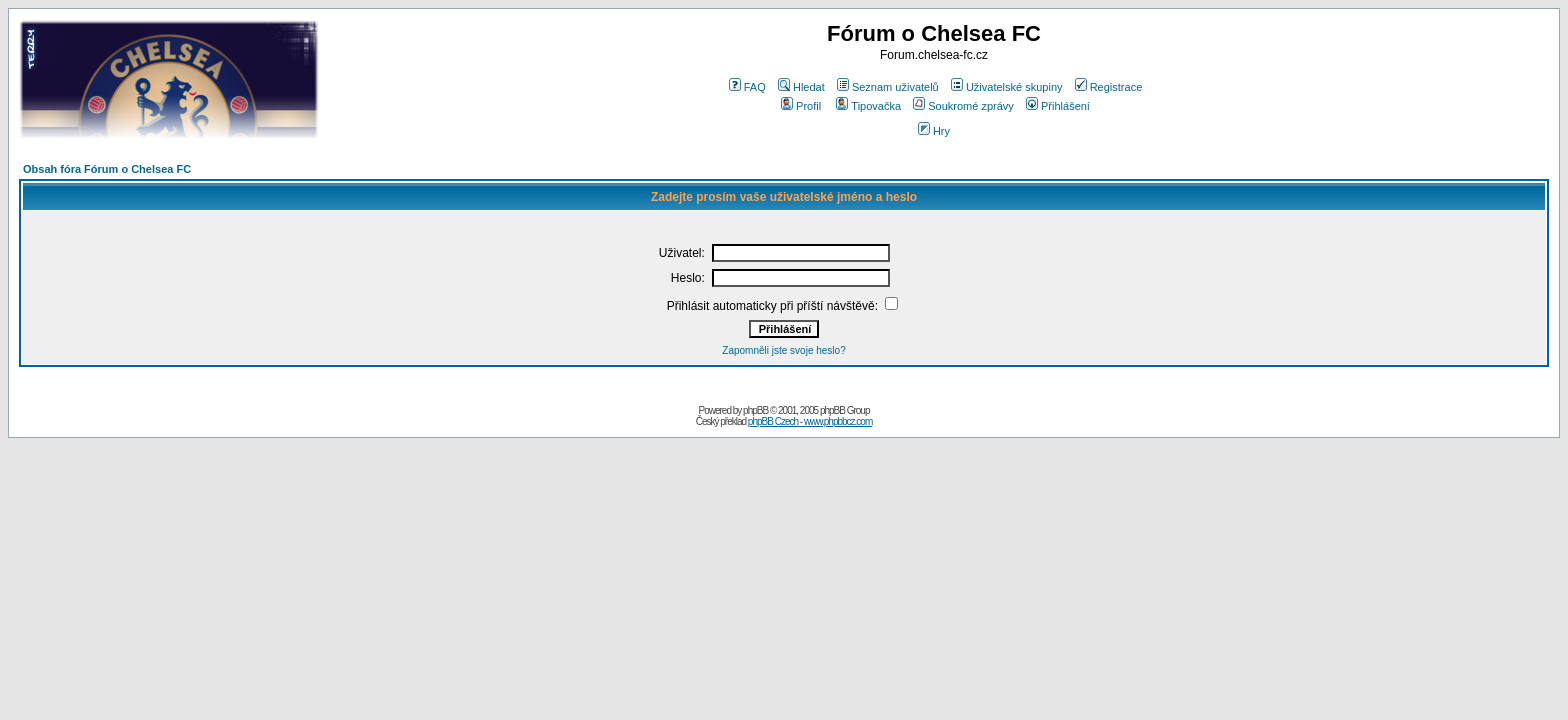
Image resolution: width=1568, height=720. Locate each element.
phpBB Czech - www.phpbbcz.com (810, 421)
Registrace (1109, 87)
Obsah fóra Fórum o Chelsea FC (107, 169)
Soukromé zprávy (963, 106)
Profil (801, 106)
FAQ (747, 87)
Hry (934, 131)
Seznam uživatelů (888, 87)
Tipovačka (868, 106)
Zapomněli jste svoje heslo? (783, 350)
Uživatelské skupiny (1007, 87)
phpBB (755, 410)
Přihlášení (1058, 106)
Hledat (801, 87)
